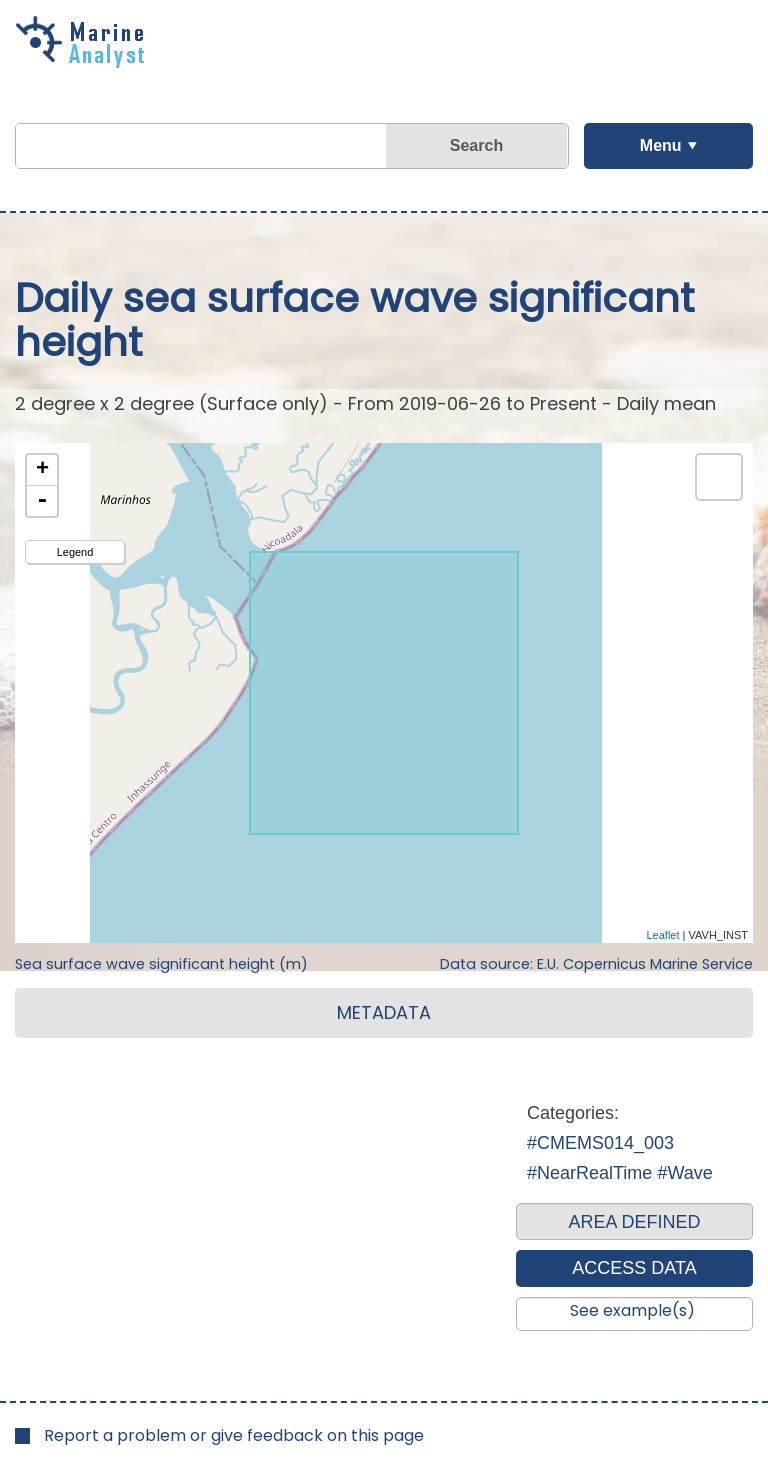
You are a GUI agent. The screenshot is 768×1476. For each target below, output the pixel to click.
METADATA (384, 1012)
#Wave (684, 1173)
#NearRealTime (589, 1173)
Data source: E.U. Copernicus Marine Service (596, 964)
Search (476, 145)
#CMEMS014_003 (600, 1143)
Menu (661, 145)
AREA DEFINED (634, 1222)
